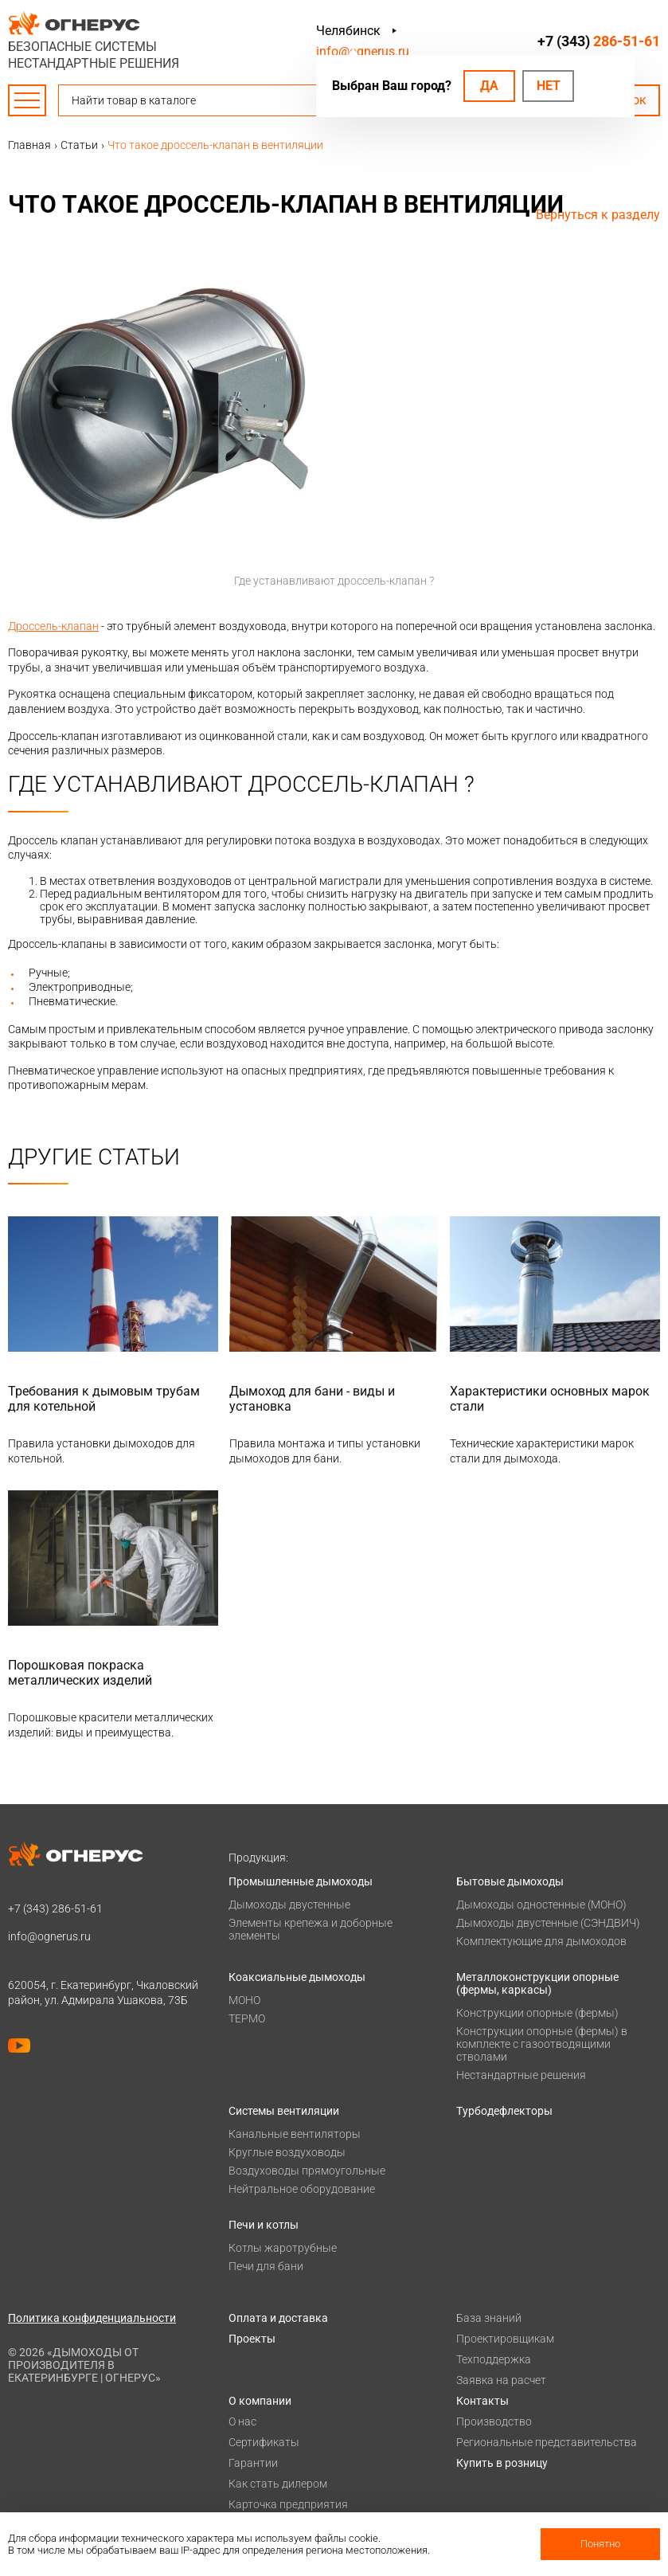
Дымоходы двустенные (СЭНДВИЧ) (548, 1922)
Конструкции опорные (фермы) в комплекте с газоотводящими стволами (541, 2044)
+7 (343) (598, 41)
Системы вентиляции (284, 2110)
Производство (494, 2421)
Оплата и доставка (278, 2318)
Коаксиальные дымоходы (297, 1977)
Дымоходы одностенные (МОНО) (541, 1904)
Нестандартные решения (521, 2075)
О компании (260, 2400)
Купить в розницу (502, 2463)
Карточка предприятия (288, 2504)
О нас (242, 2421)
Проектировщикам (505, 2338)
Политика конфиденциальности (92, 2318)
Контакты (482, 2400)
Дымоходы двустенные (289, 1904)
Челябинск (348, 30)
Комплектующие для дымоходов (541, 1941)
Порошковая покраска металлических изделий (80, 1673)
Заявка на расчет (501, 2380)
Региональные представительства (546, 2442)
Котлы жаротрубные (283, 2247)
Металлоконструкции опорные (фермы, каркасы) (537, 1983)
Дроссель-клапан (53, 626)
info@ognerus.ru (362, 51)
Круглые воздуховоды (287, 2152)
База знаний (489, 2318)
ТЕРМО (247, 2018)
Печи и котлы (264, 2224)
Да (489, 85)
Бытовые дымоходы (510, 1881)
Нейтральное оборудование (302, 2189)
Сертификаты (264, 2442)
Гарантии (253, 2463)
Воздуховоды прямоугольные (307, 2170)
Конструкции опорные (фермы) (537, 2012)
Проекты (252, 2338)
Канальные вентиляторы (295, 2134)
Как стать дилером (278, 2483)
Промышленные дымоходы (301, 1881)
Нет (549, 85)
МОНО (244, 2000)
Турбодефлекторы (504, 2110)
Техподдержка (493, 2359)
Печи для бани (266, 2266)
